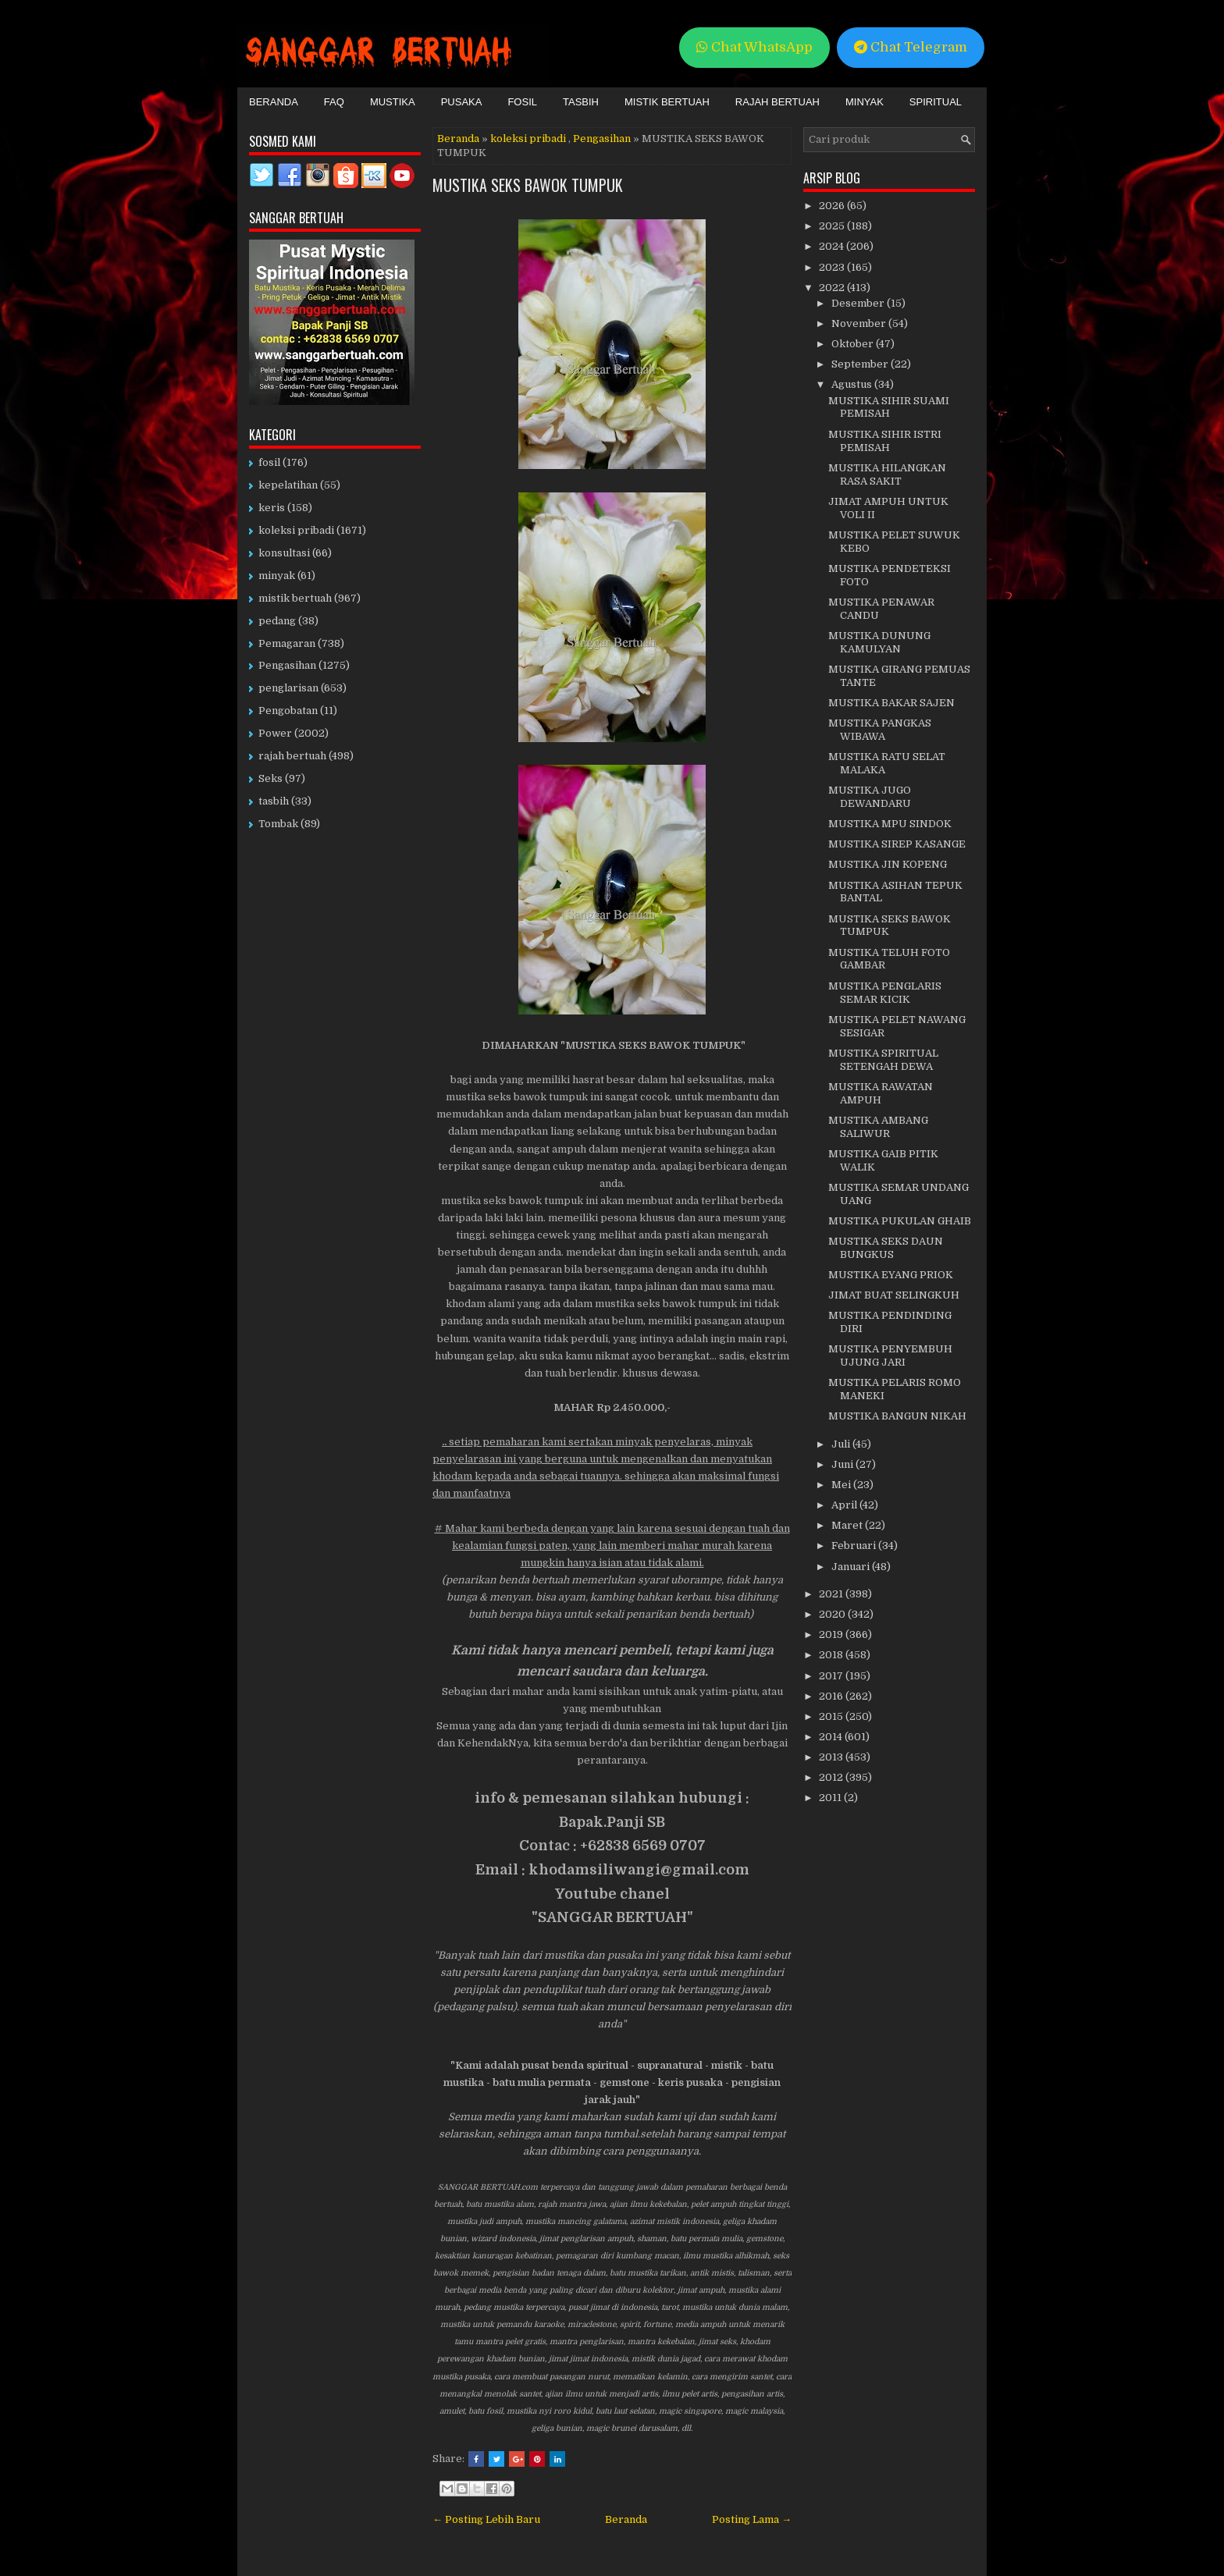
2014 (832, 1737)
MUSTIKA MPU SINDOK (890, 824)
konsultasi (284, 553)
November (859, 323)
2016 (832, 1696)
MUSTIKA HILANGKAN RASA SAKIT (887, 474)
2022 (833, 287)
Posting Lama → (752, 2519)
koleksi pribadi (528, 138)
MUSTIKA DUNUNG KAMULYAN (879, 642)
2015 (832, 1716)
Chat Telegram (910, 47)
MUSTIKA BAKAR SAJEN (891, 703)
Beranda (273, 102)
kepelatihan (288, 485)
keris (271, 507)
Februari (854, 1545)
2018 (832, 1655)
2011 (831, 1797)
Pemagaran (286, 643)
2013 (832, 1757)
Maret (848, 1525)
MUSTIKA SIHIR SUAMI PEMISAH (888, 407)
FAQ (334, 102)
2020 (833, 1614)
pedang (277, 621)
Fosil (522, 102)
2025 (833, 226)
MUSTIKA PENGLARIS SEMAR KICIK (884, 992)
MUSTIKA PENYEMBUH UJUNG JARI (890, 1355)
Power (275, 733)
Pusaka (461, 102)
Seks (270, 778)
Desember (859, 303)
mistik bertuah (295, 598)
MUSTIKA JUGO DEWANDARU (869, 796)
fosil (269, 462)
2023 (833, 267)
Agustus (852, 384)
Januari (851, 1566)
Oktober (853, 344)
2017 (832, 1676)
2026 (833, 205)
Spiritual (935, 102)
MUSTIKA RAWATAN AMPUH (880, 1093)
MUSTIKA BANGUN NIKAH (897, 1416)
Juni (843, 1464)
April (845, 1505)
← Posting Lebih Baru (486, 2519)
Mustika (392, 102)
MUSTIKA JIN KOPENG (887, 864)
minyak (276, 575)
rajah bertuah (292, 756)
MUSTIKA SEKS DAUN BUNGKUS (885, 1247)
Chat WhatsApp (754, 47)
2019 (832, 1634)
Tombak (278, 824)
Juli (841, 1444)
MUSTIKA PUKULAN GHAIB (899, 1221)
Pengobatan (288, 710)
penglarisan (288, 688)
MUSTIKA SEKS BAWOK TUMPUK (527, 185)
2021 (832, 1594)
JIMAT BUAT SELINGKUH (893, 1295)
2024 (832, 246)
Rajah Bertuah (777, 102)
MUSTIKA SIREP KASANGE (897, 844)
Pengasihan (602, 138)
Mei (842, 1485)
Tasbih (581, 102)
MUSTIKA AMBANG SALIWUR (878, 1126)
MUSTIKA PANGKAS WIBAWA (879, 729)
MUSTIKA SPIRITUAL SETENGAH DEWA (883, 1059)
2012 (832, 1777)
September (861, 364)
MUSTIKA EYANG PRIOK (890, 1275)
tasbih (273, 801)
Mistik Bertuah (667, 102)
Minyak (864, 102)
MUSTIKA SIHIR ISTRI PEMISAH (884, 440)
